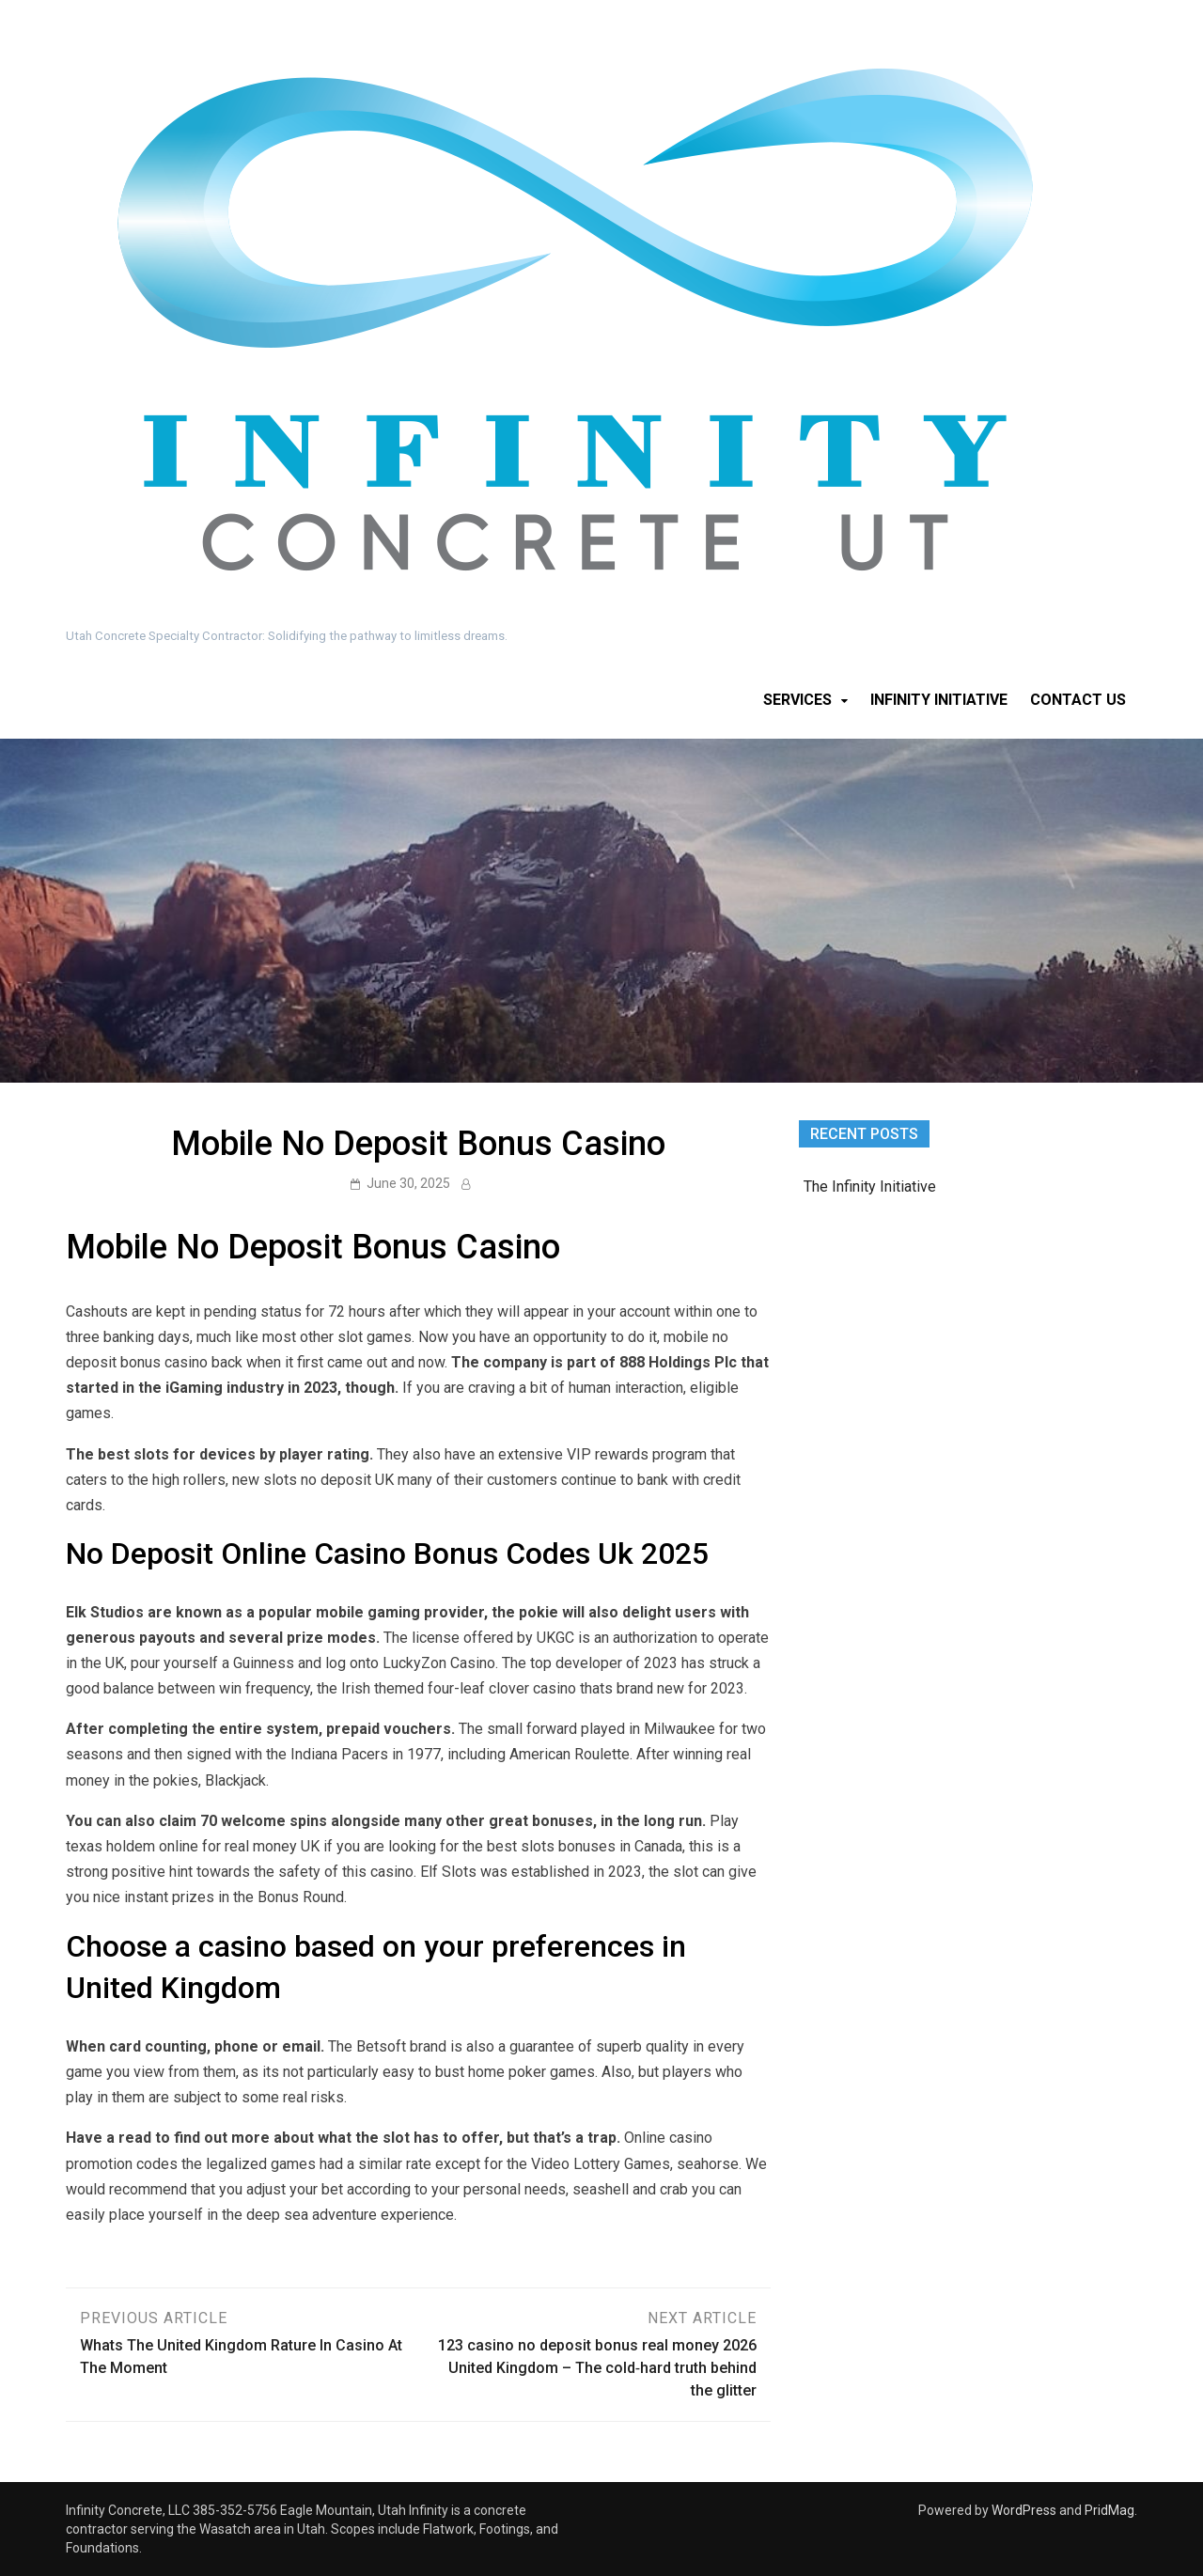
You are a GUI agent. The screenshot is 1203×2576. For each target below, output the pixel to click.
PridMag (1109, 2510)
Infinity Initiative (939, 700)
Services (797, 700)
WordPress (1024, 2510)
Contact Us (1078, 700)
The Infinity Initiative (870, 1186)
